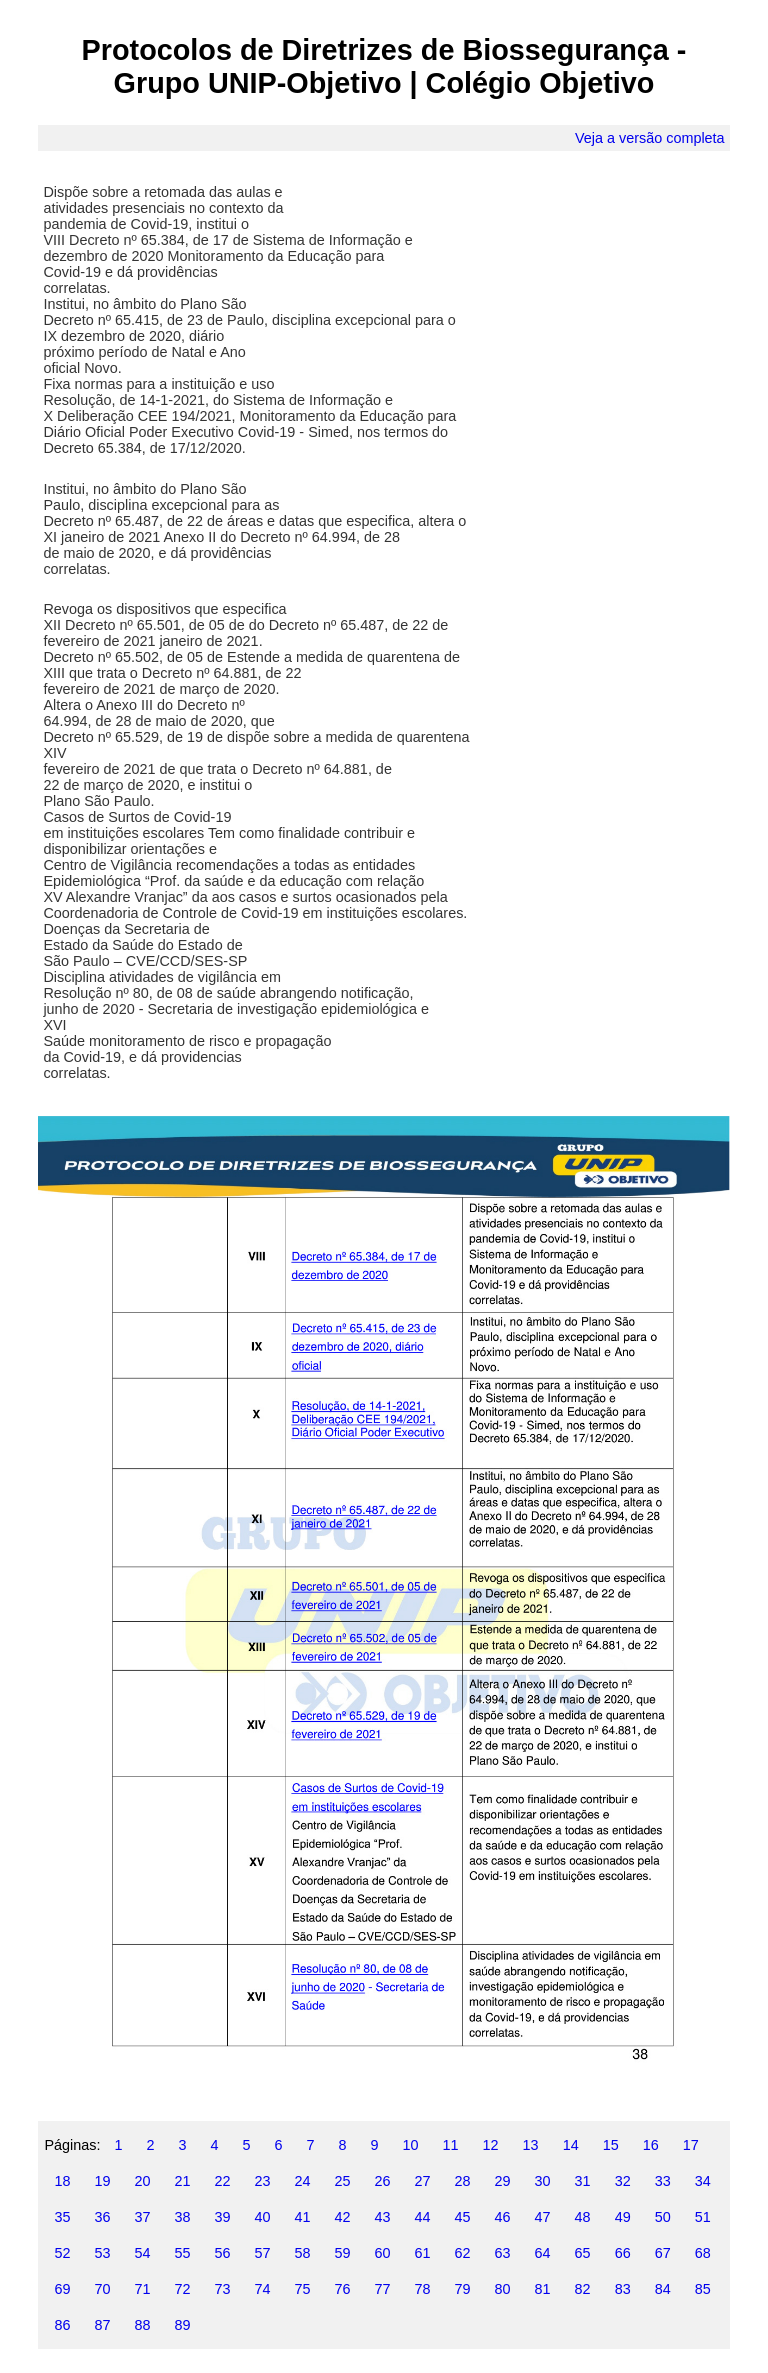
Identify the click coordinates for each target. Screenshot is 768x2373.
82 (583, 2289)
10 (411, 2145)
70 (102, 2289)
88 (142, 2325)
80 (503, 2289)
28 (463, 2181)
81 (543, 2289)
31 (583, 2181)
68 (703, 2253)
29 (503, 2181)
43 (383, 2217)
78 (423, 2289)
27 (423, 2181)
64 (543, 2253)
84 (663, 2289)
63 (503, 2253)
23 (262, 2181)
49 (623, 2217)
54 (142, 2253)
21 (182, 2181)
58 (303, 2253)
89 (182, 2325)
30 (543, 2181)
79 (463, 2289)
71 (142, 2289)
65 (583, 2253)
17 (691, 2145)
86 (62, 2325)
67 (663, 2253)
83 (623, 2289)
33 (663, 2181)
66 (623, 2253)
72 (182, 2289)
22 (222, 2181)
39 (222, 2217)
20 (142, 2181)
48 (583, 2217)
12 (491, 2145)
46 (503, 2217)
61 (423, 2253)
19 (102, 2181)
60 (383, 2253)
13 (531, 2145)
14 (571, 2145)
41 (303, 2217)
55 (182, 2253)
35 (62, 2217)
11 (451, 2145)
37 (142, 2217)
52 (62, 2253)
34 (703, 2181)
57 (262, 2253)
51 (703, 2217)
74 (262, 2289)
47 (543, 2217)
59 (343, 2253)
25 (343, 2181)
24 (303, 2181)
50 (663, 2217)
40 (262, 2217)
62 (463, 2253)
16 (651, 2145)
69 (62, 2289)
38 (182, 2217)
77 (383, 2289)
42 (343, 2217)
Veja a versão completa (650, 138)
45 (463, 2217)
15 (611, 2145)
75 (303, 2289)
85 (703, 2289)
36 (102, 2217)
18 (62, 2181)
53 (102, 2253)
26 (383, 2181)
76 (343, 2289)
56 (222, 2253)
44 (423, 2217)
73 (222, 2289)
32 (623, 2181)
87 (102, 2325)
